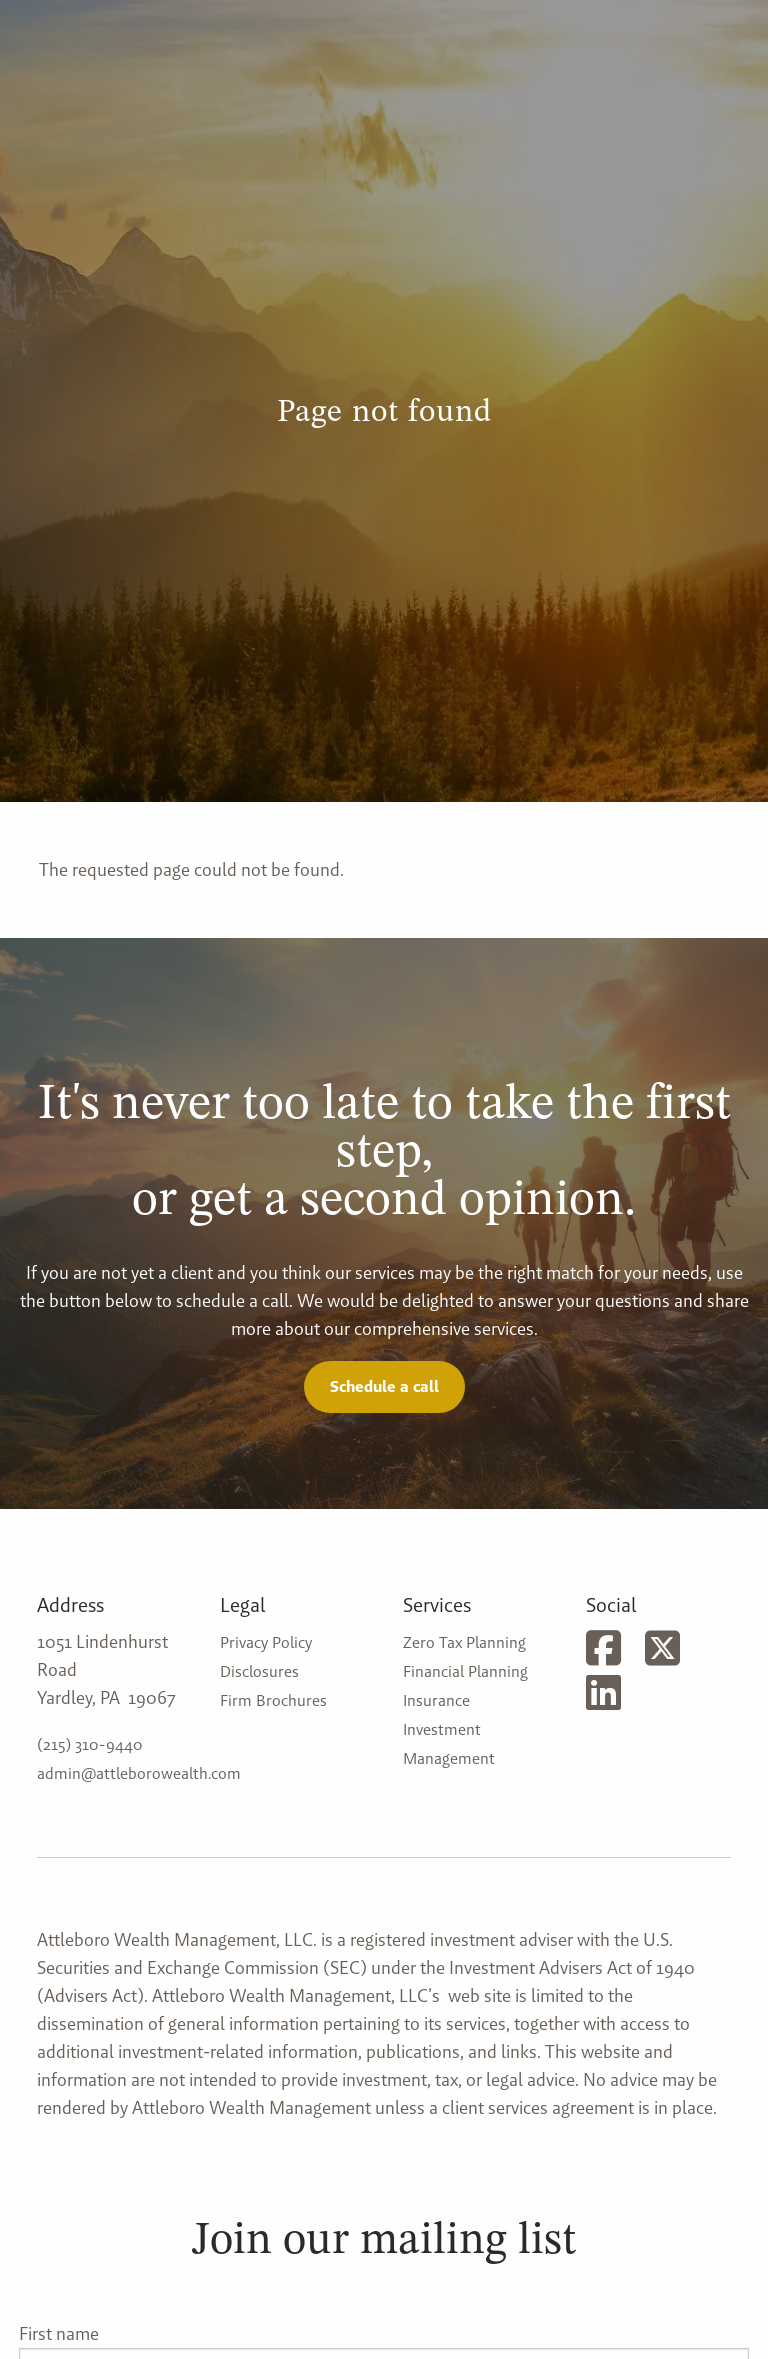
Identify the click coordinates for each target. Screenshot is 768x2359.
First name (59, 2333)
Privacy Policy (266, 1642)
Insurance (436, 1700)
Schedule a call (384, 1386)
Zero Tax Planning (464, 1642)
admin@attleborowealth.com (139, 1773)
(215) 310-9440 (90, 1744)
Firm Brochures (273, 1700)
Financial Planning (465, 1671)
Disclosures (259, 1671)
